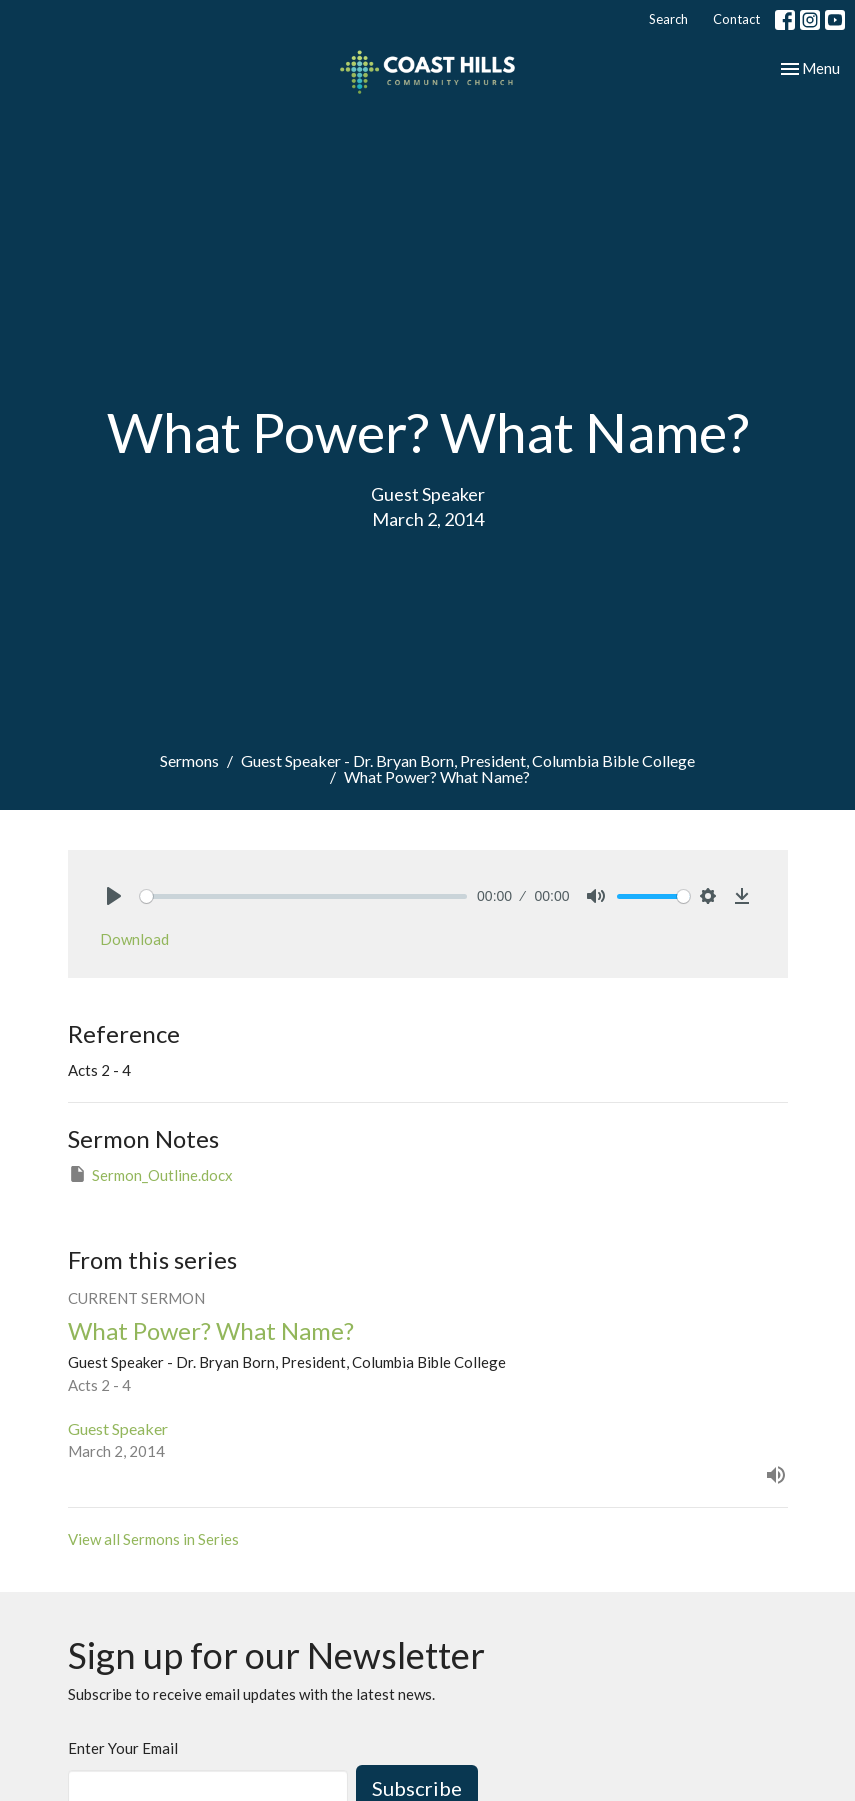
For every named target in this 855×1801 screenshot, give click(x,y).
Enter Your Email (123, 1748)
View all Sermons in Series (153, 1539)
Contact (736, 19)
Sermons (189, 760)
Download (134, 939)
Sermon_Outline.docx (150, 1174)
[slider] (304, 896)
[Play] (114, 896)
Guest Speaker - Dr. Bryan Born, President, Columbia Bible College (468, 760)
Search (668, 19)
